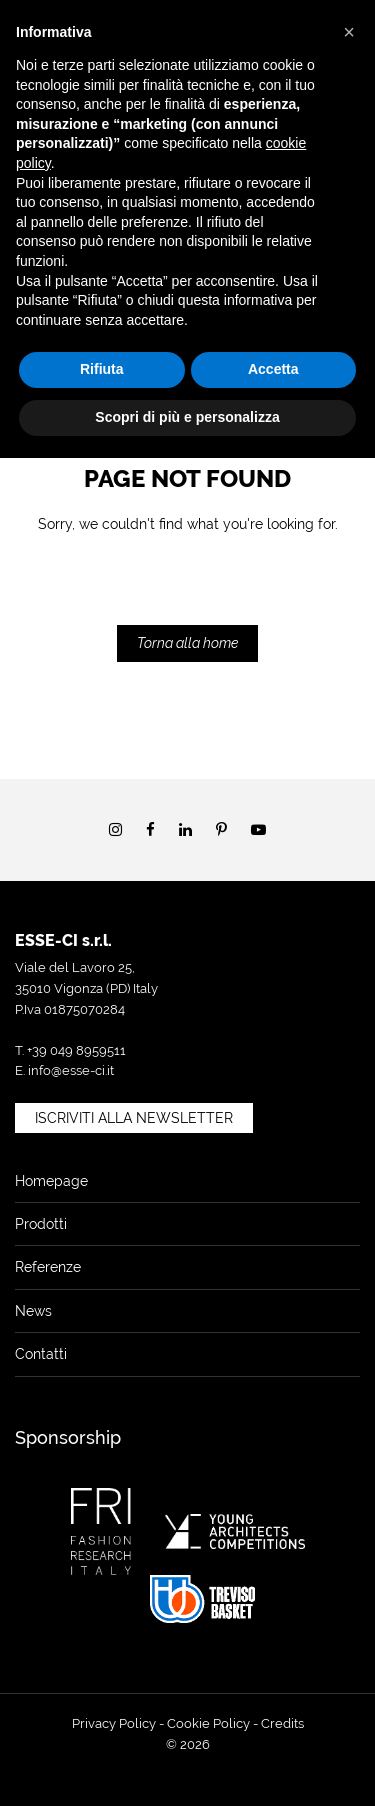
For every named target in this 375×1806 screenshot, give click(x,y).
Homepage (51, 1181)
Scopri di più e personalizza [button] (187, 417)
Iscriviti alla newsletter (134, 1118)
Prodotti (41, 1224)
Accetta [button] (273, 369)
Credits (282, 1723)
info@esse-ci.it (71, 1070)
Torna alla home (187, 643)
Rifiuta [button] (102, 369)
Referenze (48, 1267)
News (33, 1311)
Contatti (41, 1354)
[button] (349, 32)
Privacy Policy (114, 1723)
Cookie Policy (208, 1723)
